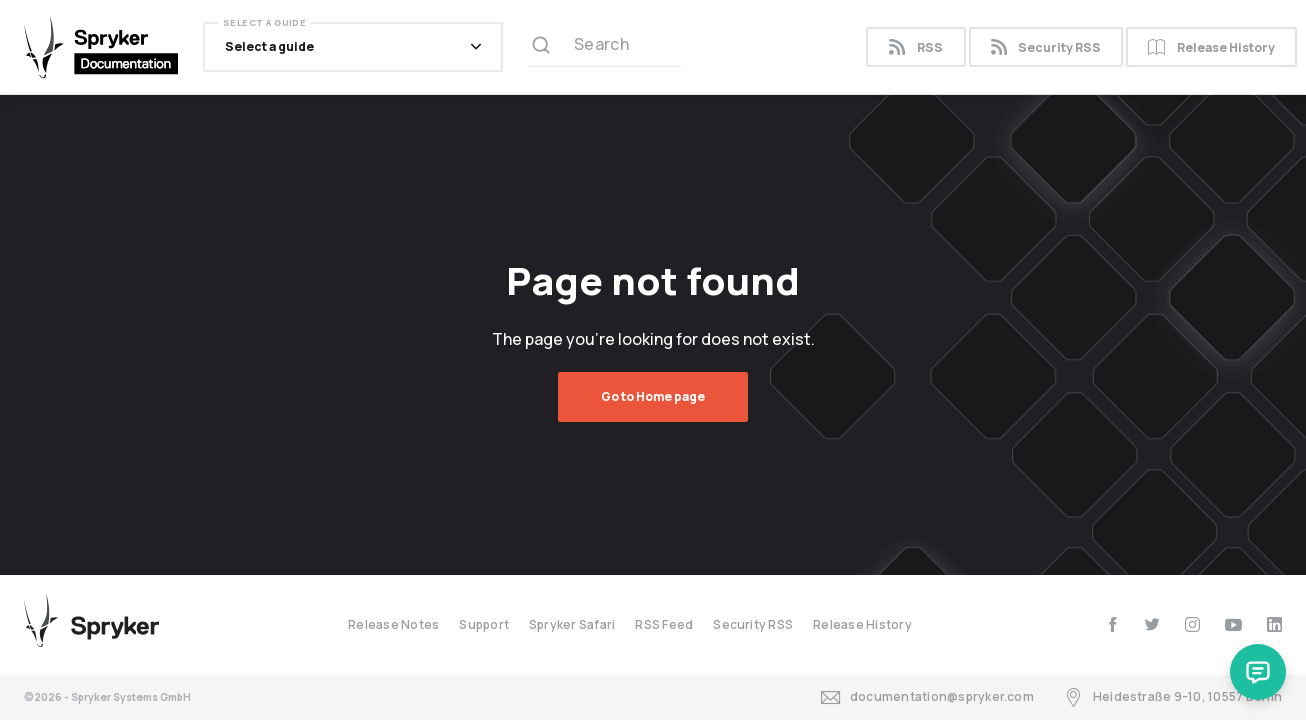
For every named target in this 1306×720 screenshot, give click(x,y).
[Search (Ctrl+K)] (604, 47)
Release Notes (393, 624)
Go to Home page (653, 396)
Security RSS (1046, 47)
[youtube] (1233, 624)
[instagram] (1192, 624)
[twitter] (1152, 624)
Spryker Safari (572, 624)
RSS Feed (664, 624)
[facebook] (1112, 624)
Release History (1211, 47)
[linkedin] (1274, 624)
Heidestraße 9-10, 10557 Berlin (1173, 697)
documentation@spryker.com (927, 697)
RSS (915, 47)
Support (484, 624)
